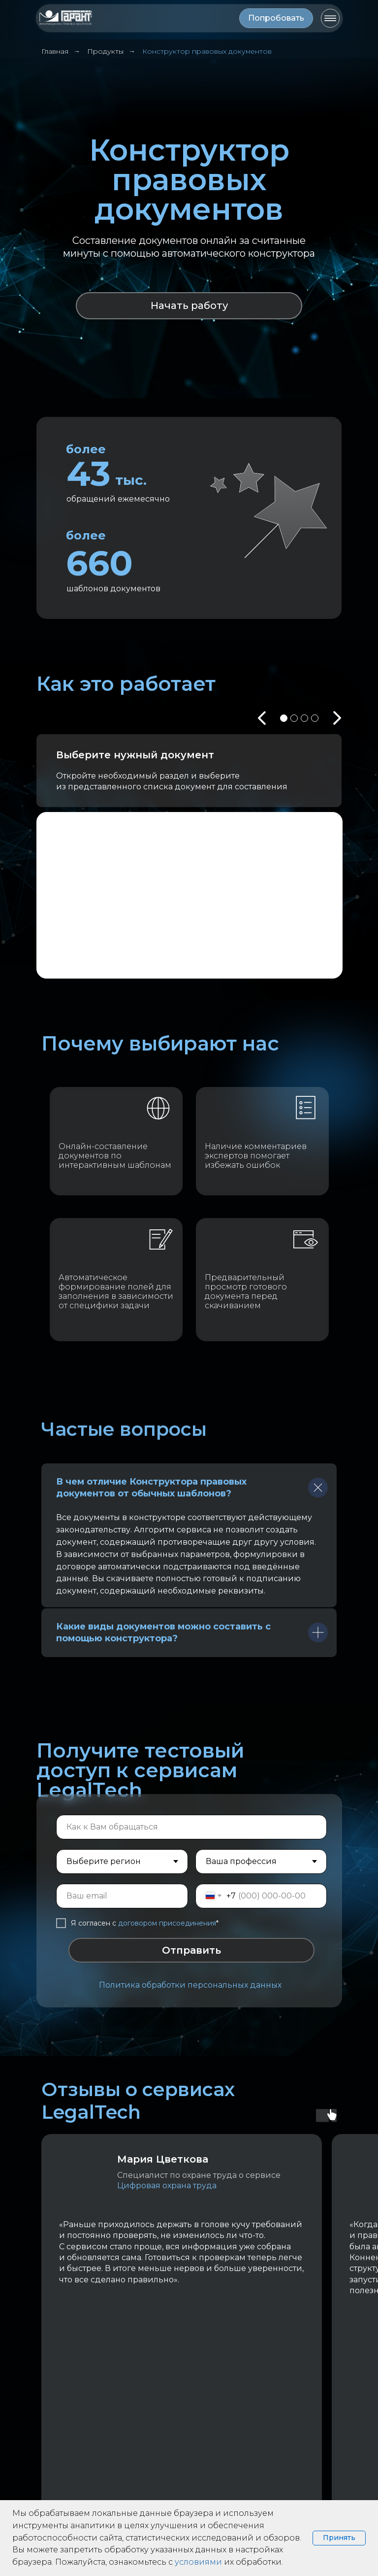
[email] (122, 1896)
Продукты (105, 51)
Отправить (191, 1950)
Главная (54, 51)
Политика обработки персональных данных (190, 1985)
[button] (276, 18)
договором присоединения (167, 1923)
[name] (191, 1827)
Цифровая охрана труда (169, 2186)
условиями (198, 2562)
